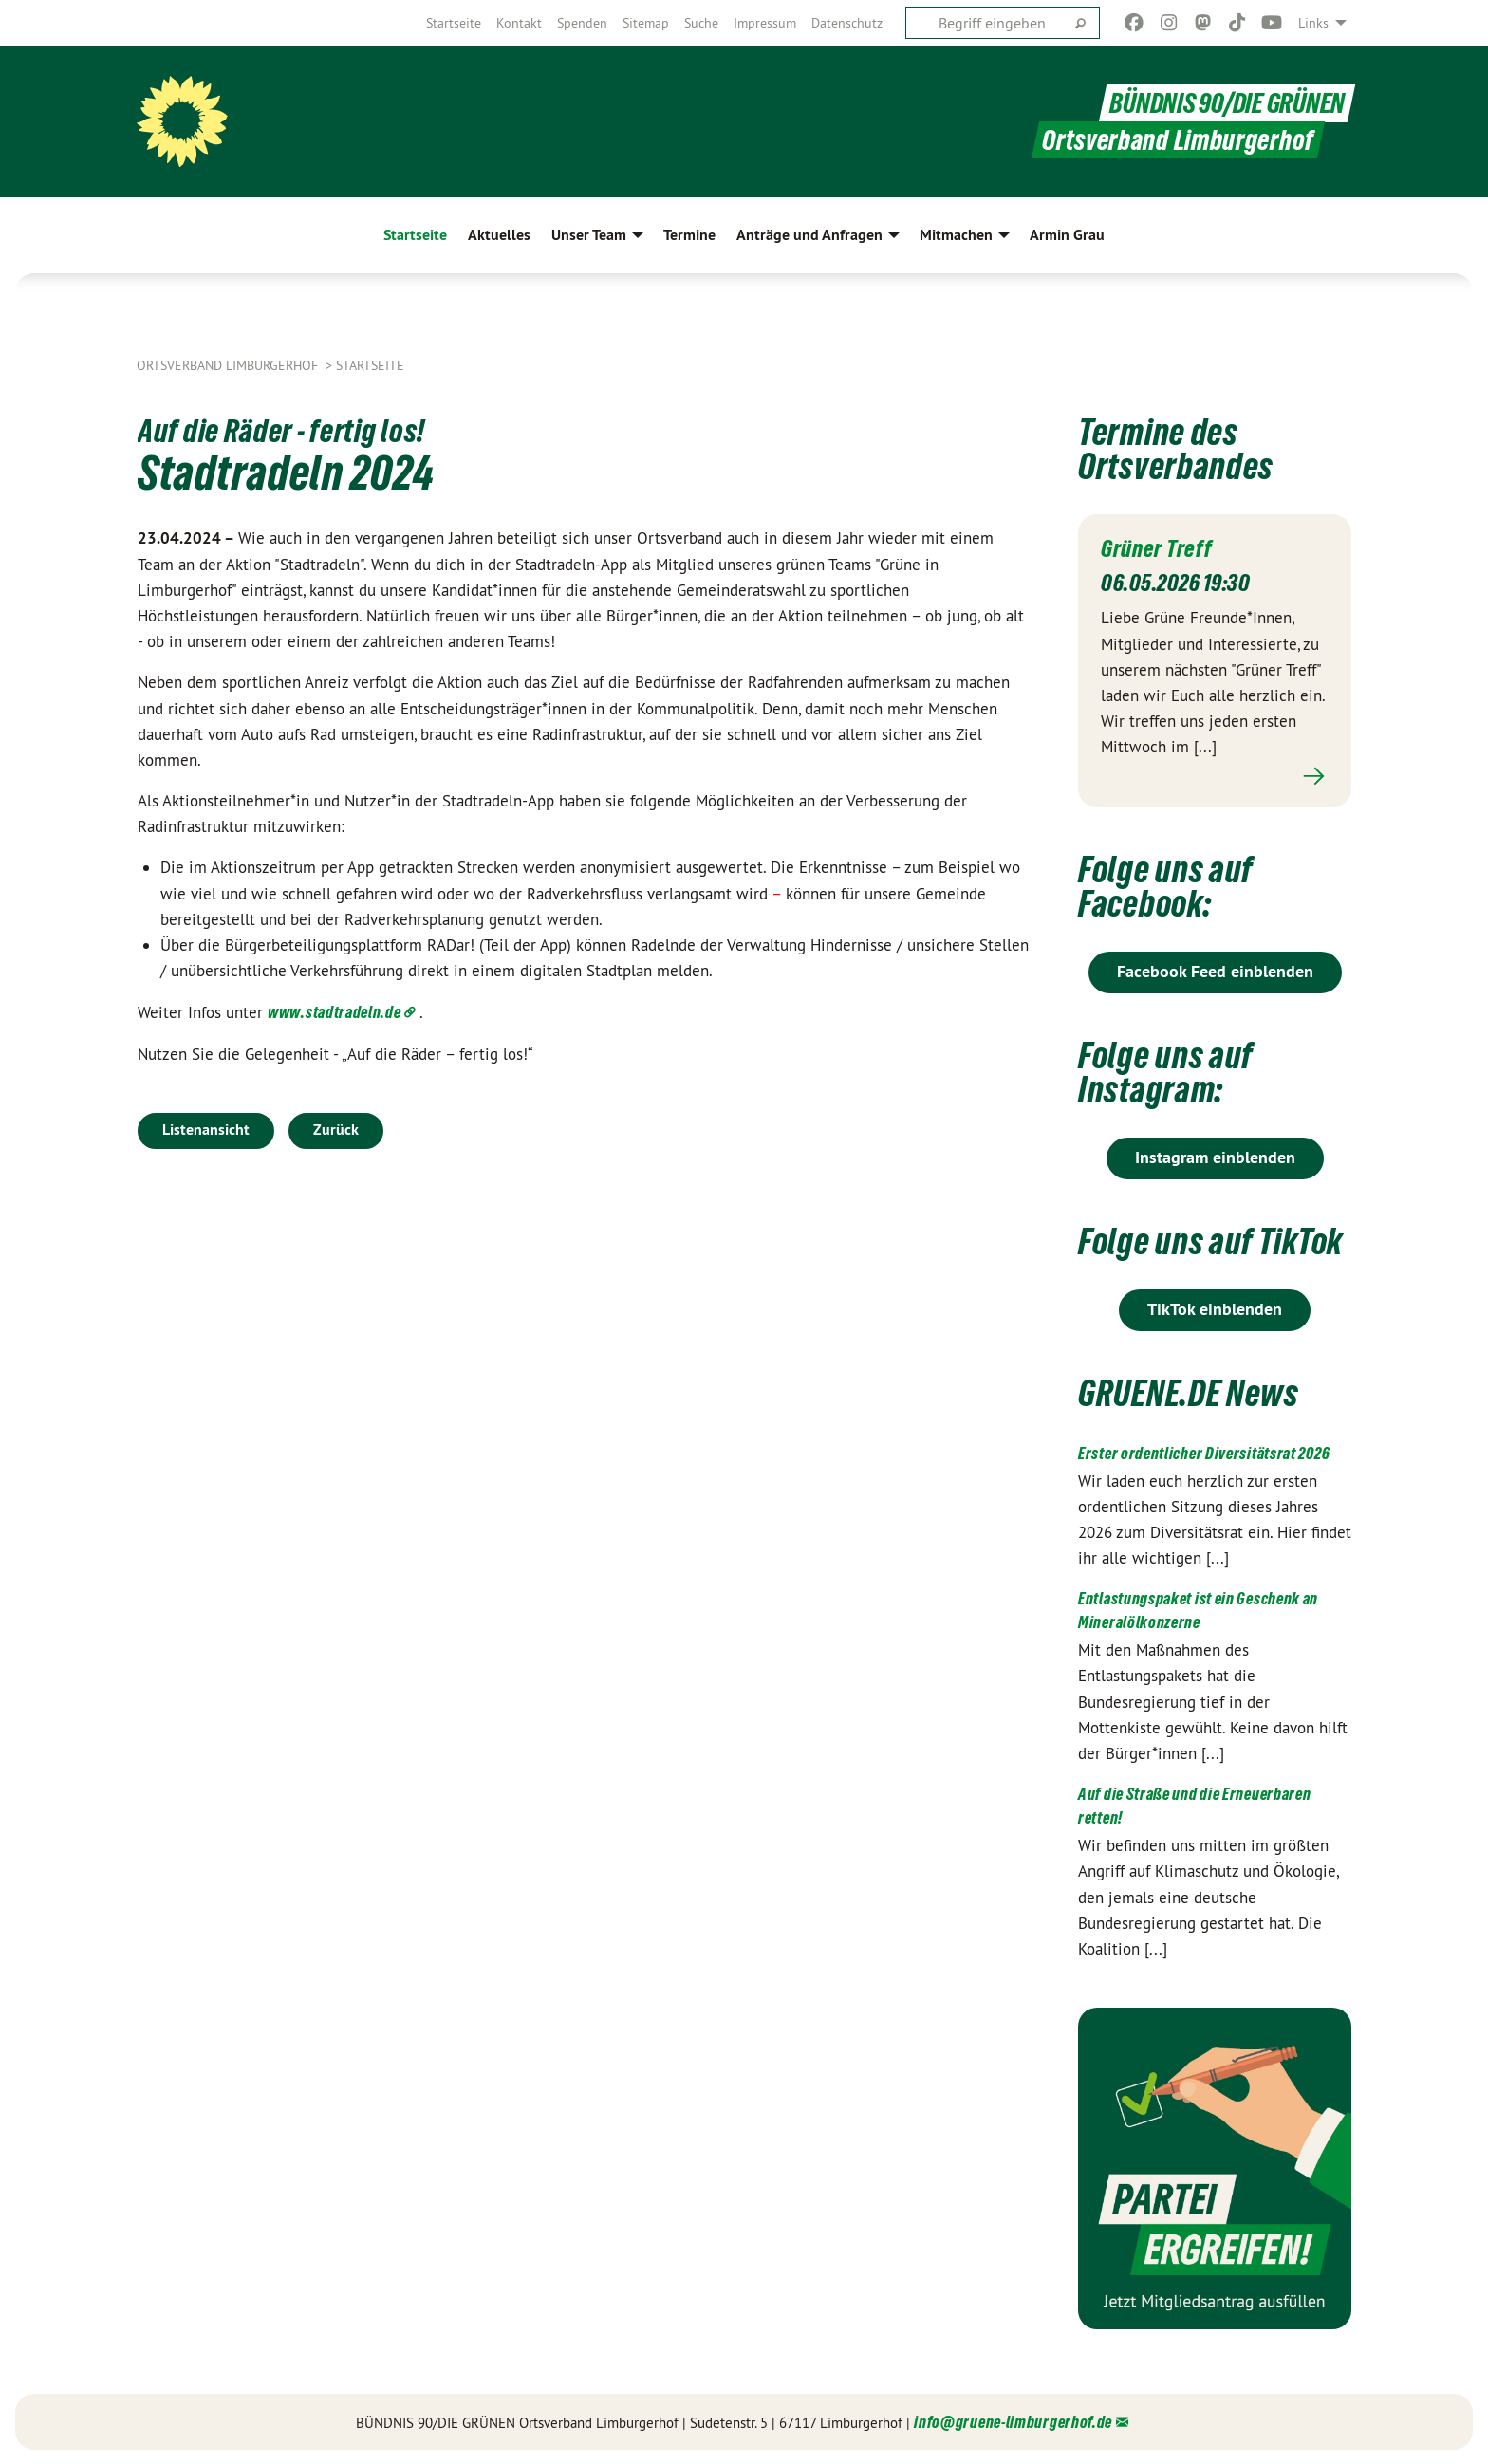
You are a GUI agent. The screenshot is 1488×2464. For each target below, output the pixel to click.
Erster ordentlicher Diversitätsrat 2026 (1204, 1452)
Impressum (765, 22)
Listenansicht (206, 1129)
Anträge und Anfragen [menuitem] (809, 235)
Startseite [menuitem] (415, 235)
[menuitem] (453, 23)
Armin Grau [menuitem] (1067, 235)
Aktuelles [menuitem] (499, 235)
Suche (701, 22)
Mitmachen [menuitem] (956, 235)
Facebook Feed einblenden (1215, 970)
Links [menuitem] (1313, 22)
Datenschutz (847, 22)
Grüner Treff (1156, 548)
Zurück (336, 1129)
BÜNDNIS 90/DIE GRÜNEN (1227, 103)
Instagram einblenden (1215, 1156)
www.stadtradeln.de (334, 1012)
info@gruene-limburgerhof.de (1013, 2421)
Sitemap (646, 22)
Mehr (1215, 776)
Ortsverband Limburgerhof (229, 365)
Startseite (453, 22)
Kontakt (519, 22)
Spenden (582, 22)
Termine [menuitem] (689, 235)
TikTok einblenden (1214, 1308)
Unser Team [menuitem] (588, 235)
